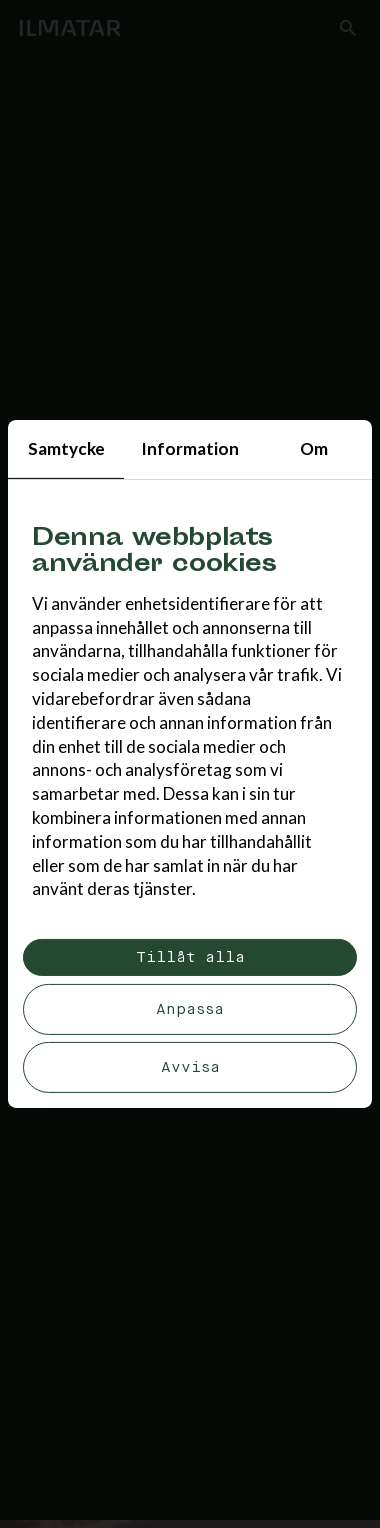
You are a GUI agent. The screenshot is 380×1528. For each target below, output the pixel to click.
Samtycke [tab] (66, 448)
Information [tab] (190, 448)
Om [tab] (314, 448)
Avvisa (190, 1067)
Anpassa (190, 1009)
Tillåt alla (190, 957)
